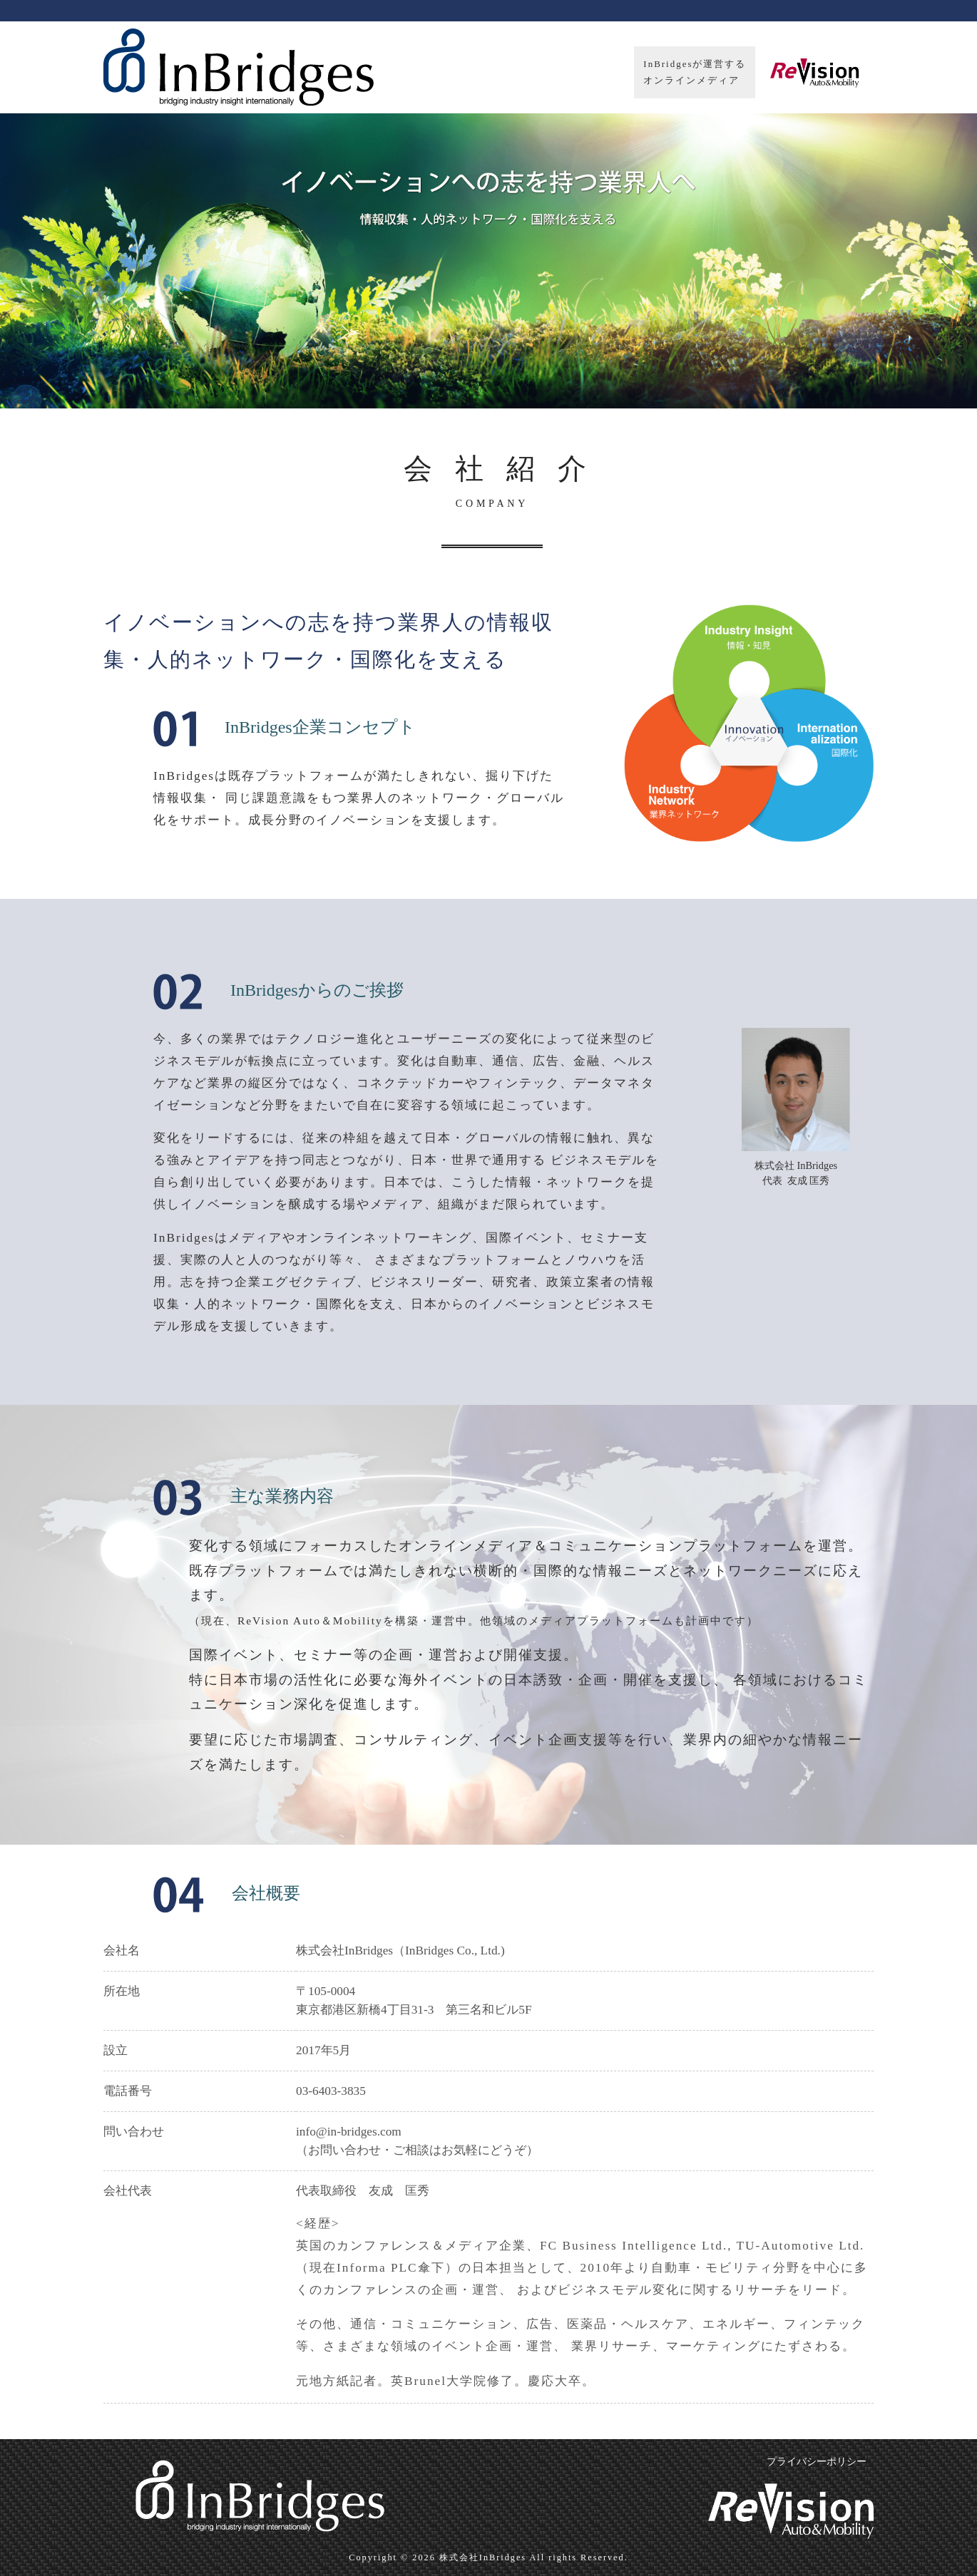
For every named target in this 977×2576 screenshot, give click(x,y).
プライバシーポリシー (816, 2461)
